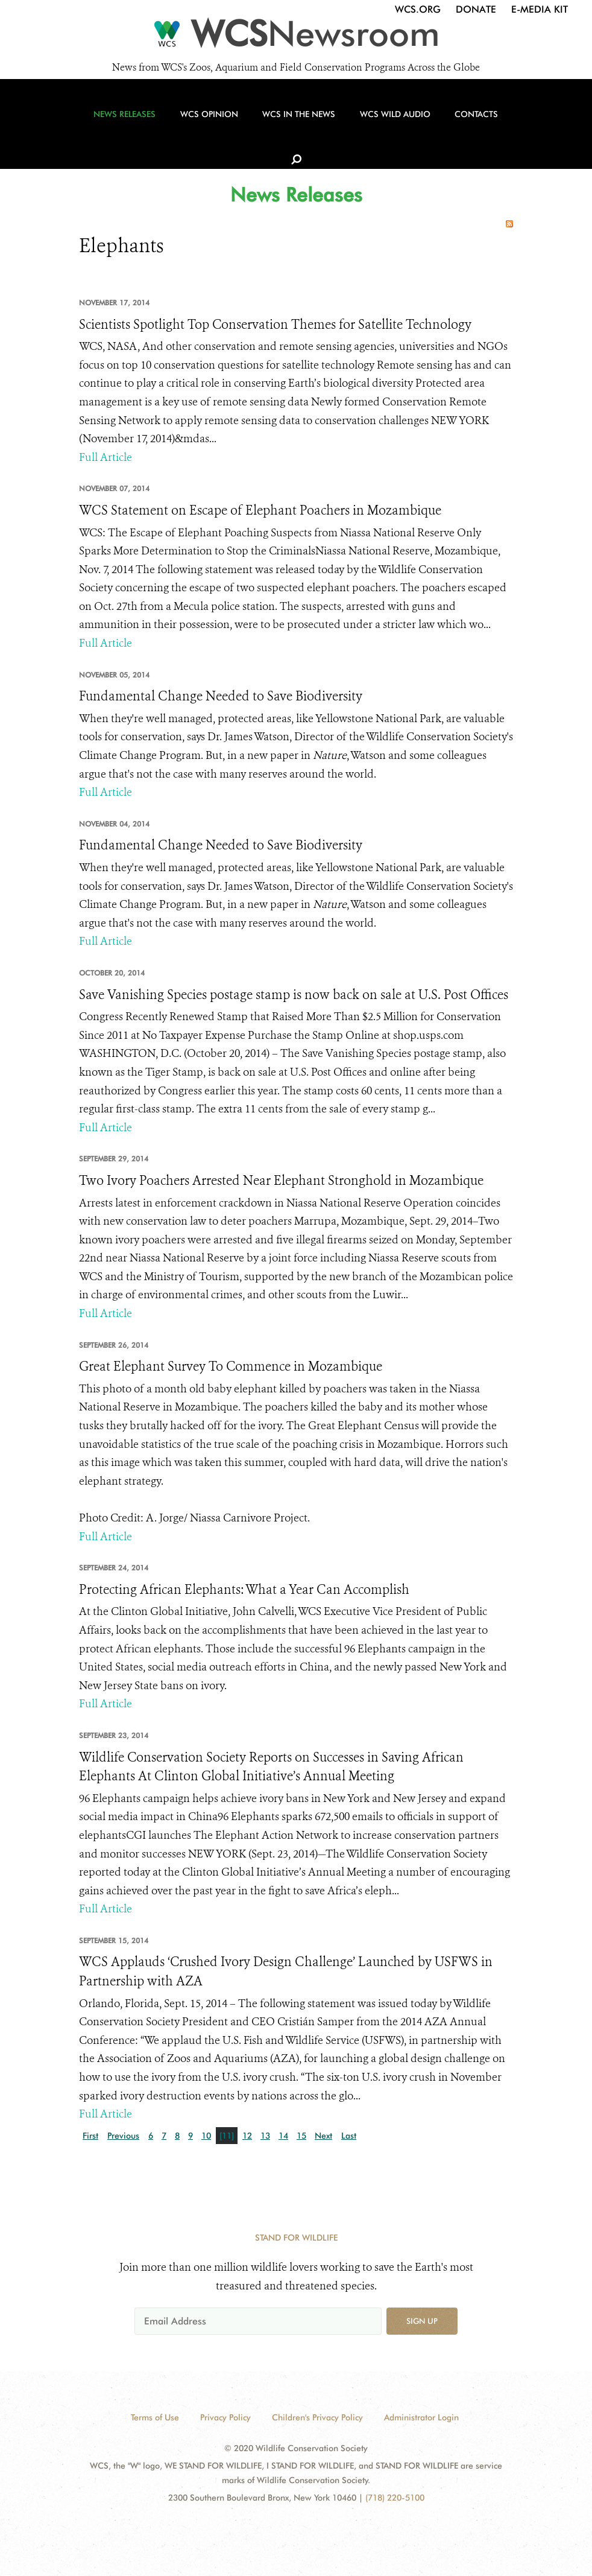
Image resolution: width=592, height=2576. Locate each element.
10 (206, 2135)
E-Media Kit (539, 9)
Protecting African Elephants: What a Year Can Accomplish (244, 1589)
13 (265, 2135)
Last (348, 2135)
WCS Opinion (206, 127)
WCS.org (418, 9)
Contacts (461, 127)
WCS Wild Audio (383, 127)
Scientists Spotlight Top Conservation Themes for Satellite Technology (275, 324)
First (90, 2135)
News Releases (125, 127)
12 (247, 2135)
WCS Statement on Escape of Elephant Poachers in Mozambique (260, 510)
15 (301, 2135)
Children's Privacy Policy (317, 2417)
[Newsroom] (296, 37)
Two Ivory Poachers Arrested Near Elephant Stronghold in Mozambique (281, 1180)
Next (323, 2135)
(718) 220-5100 (394, 2497)
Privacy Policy (225, 2417)
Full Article (105, 457)
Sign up (422, 2321)
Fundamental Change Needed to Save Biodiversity (220, 696)
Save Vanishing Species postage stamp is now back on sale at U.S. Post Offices (293, 994)
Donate (476, 9)
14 (283, 2135)
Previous (123, 2135)
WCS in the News (291, 127)
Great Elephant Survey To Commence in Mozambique (230, 1366)
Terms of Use (155, 2417)
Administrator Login (421, 2417)
